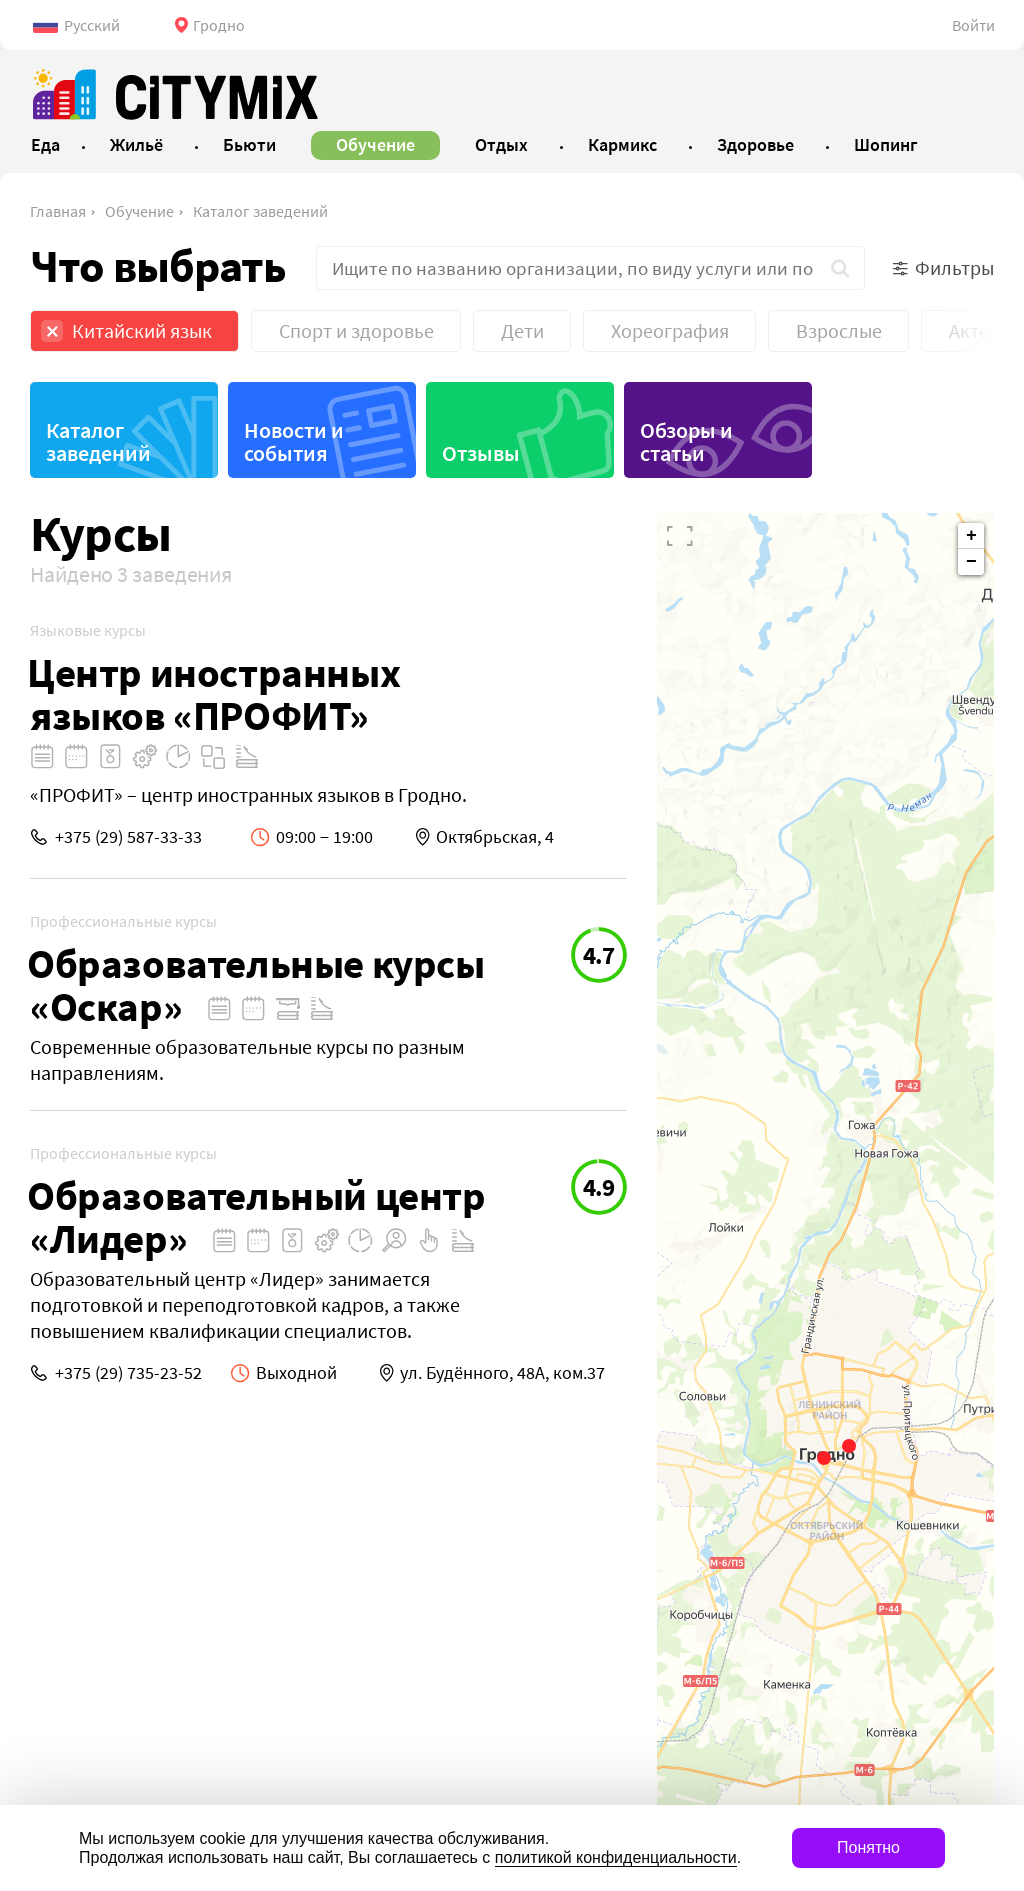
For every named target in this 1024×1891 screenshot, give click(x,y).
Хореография (670, 330)
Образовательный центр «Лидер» (256, 1217)
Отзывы (481, 453)
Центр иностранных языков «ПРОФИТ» (213, 694)
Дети (522, 330)
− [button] (971, 562)
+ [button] (971, 536)
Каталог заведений (260, 211)
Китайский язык (142, 330)
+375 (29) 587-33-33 (128, 836)
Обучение (139, 211)
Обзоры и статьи (686, 441)
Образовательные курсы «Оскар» (256, 985)
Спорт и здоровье (356, 330)
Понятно (868, 1847)
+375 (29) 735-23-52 (128, 1372)
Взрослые (839, 330)
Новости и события (294, 441)
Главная (58, 211)
